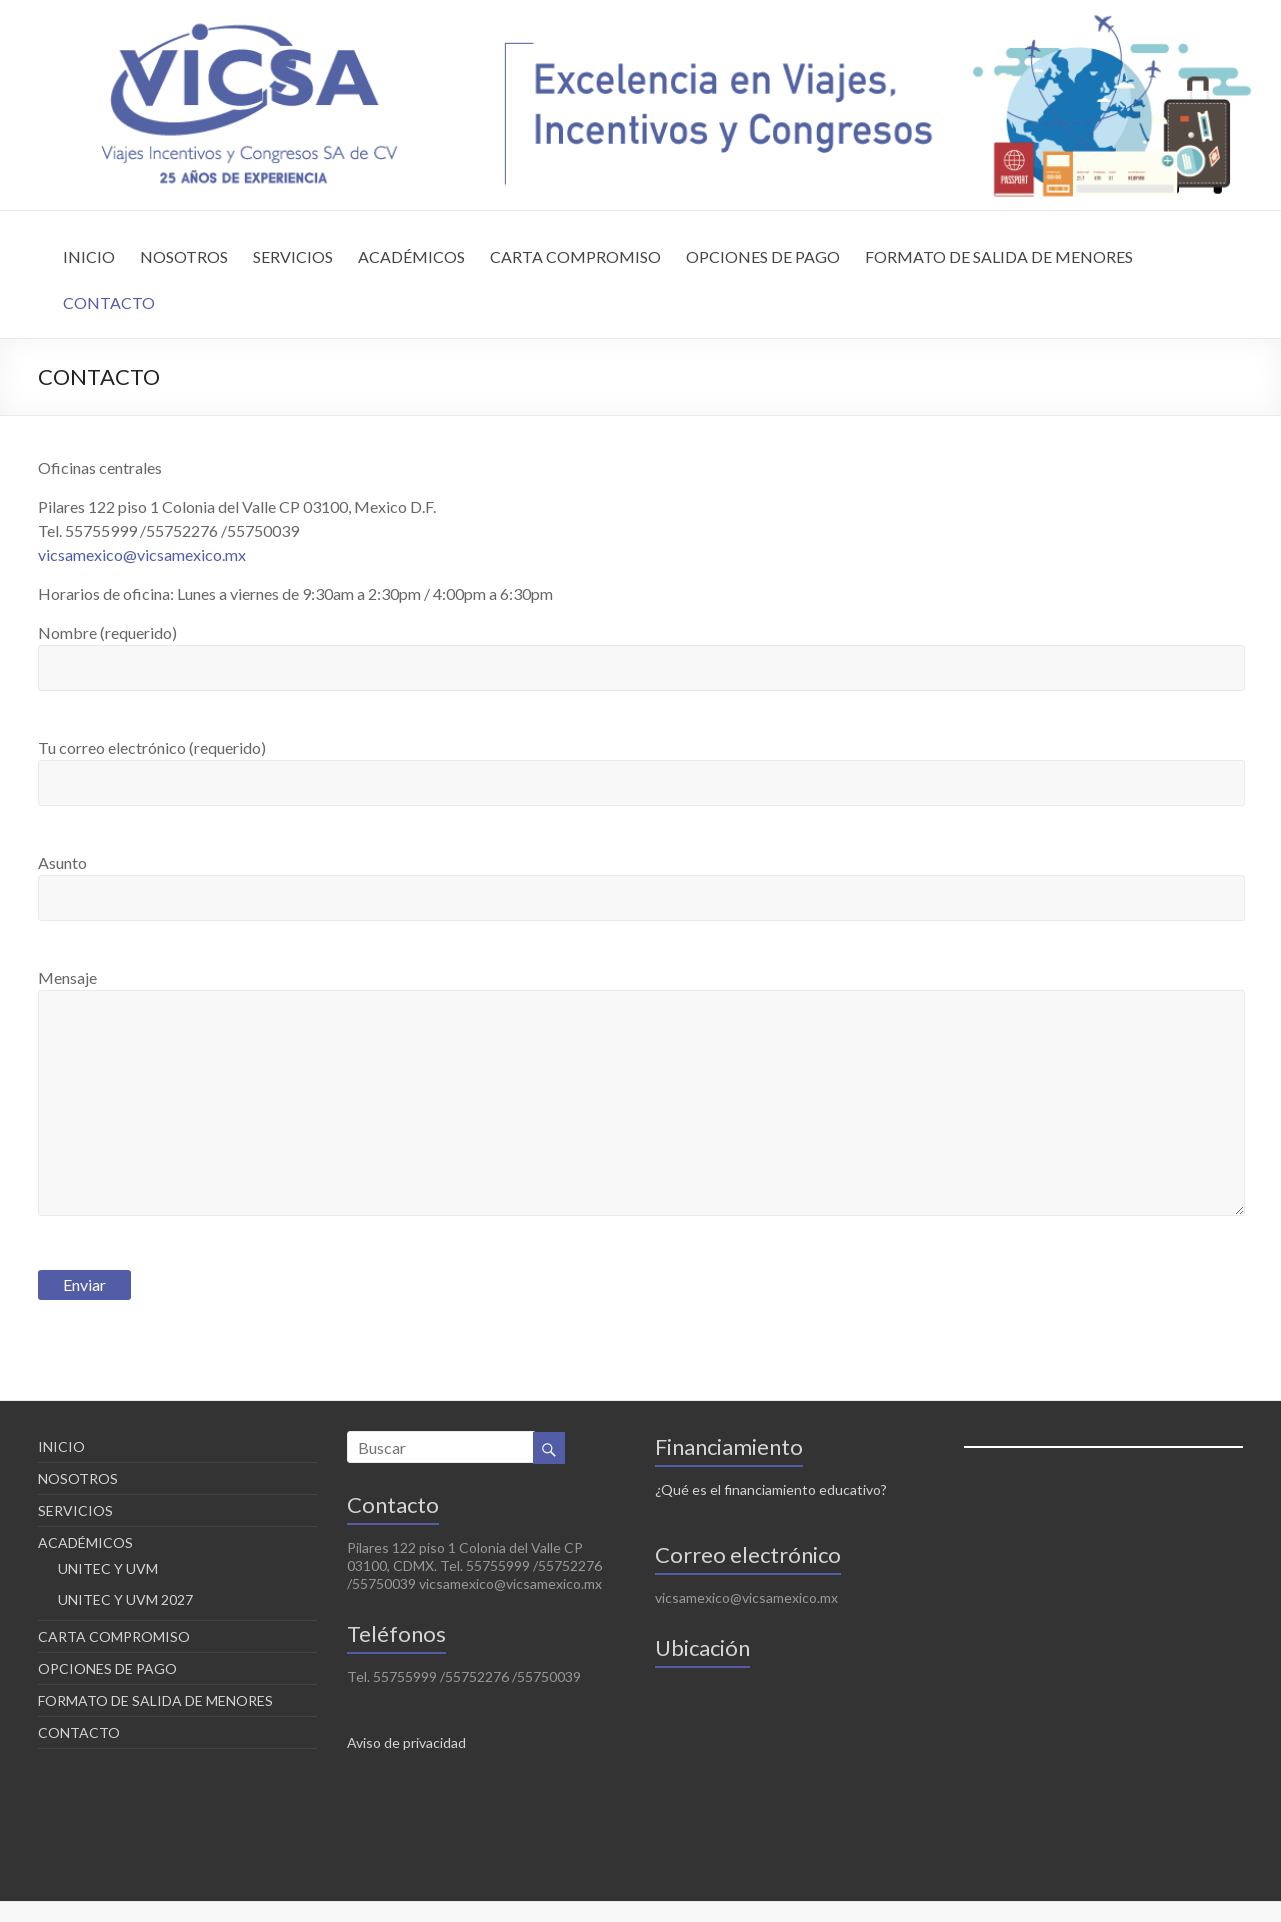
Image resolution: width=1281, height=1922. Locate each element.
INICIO (89, 256)
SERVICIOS (293, 256)
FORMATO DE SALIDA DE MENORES (999, 256)
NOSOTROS (184, 256)
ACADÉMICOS (411, 256)
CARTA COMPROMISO (575, 256)
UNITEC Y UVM (108, 1568)
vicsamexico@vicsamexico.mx (142, 554)
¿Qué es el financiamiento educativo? (771, 1489)
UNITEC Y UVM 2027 (125, 1599)
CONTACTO (109, 302)
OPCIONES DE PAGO (763, 256)
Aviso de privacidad (406, 1742)
